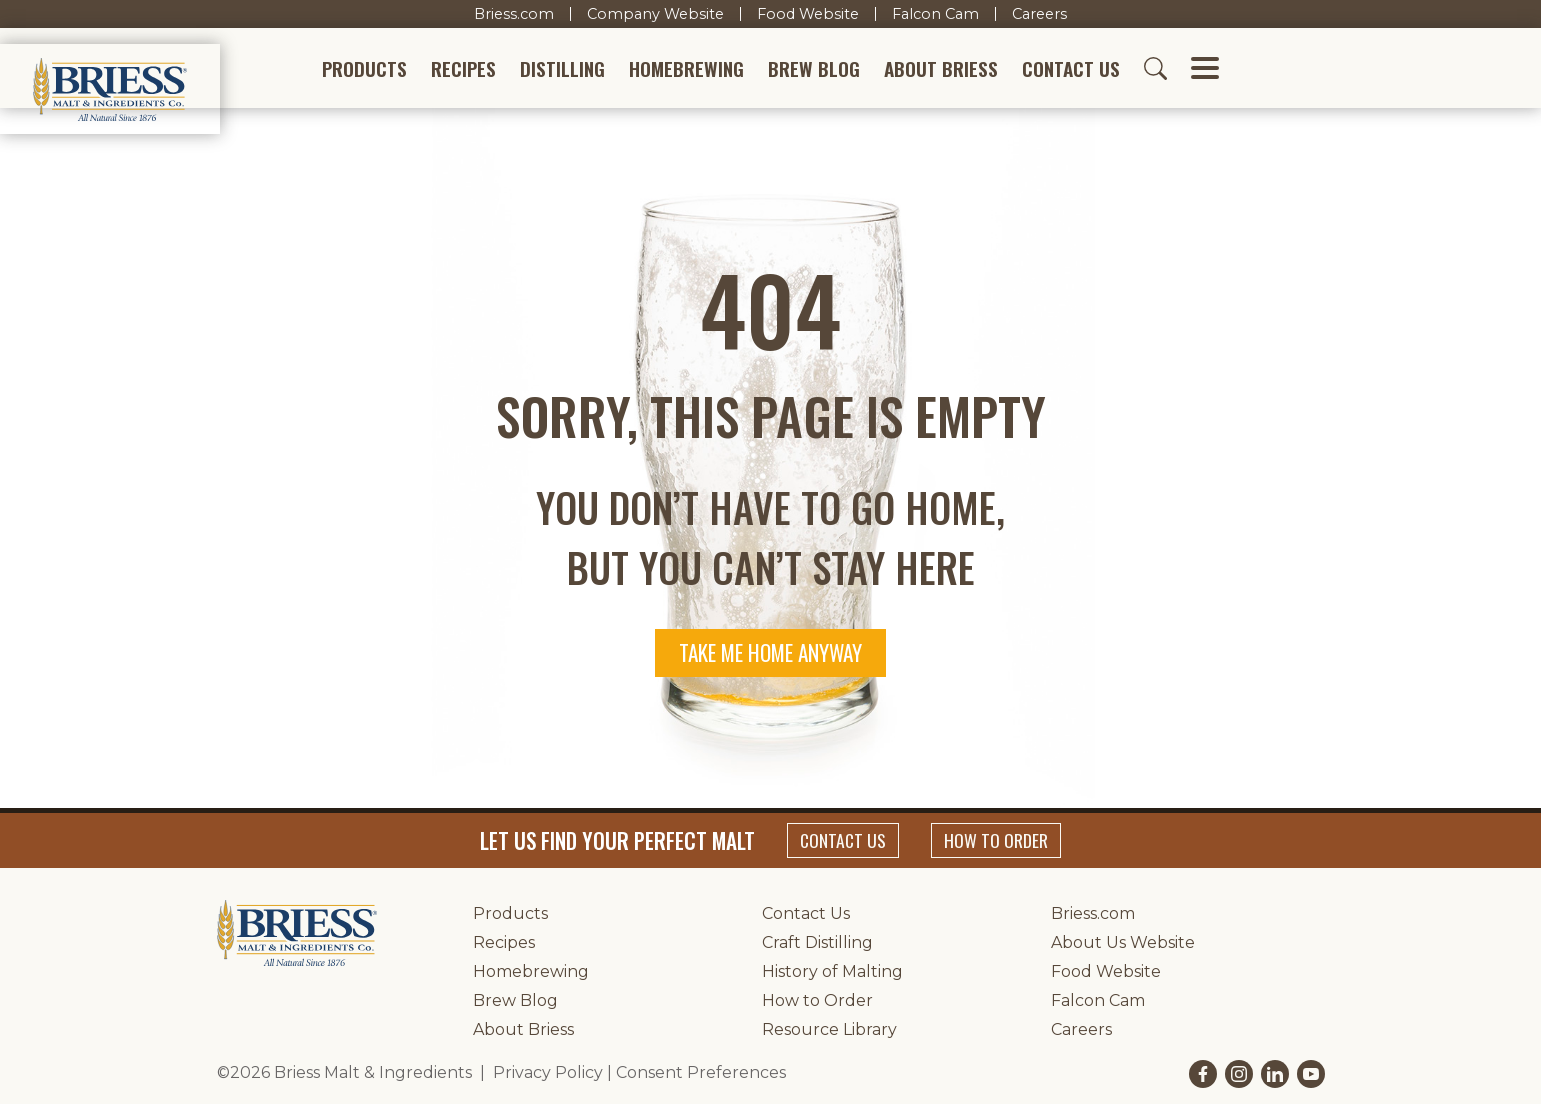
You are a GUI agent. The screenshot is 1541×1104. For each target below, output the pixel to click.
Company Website (655, 14)
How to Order (996, 840)
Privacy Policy (548, 1072)
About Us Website (1123, 942)
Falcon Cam (935, 14)
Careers (1039, 14)
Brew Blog (814, 68)
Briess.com (514, 14)
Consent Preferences (701, 1072)
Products (364, 68)
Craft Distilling (817, 942)
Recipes (463, 68)
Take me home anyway (770, 652)
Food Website (808, 14)
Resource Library (829, 1029)
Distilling (562, 68)
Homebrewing (686, 68)
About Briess (941, 68)
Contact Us (1071, 68)
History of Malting (832, 971)
